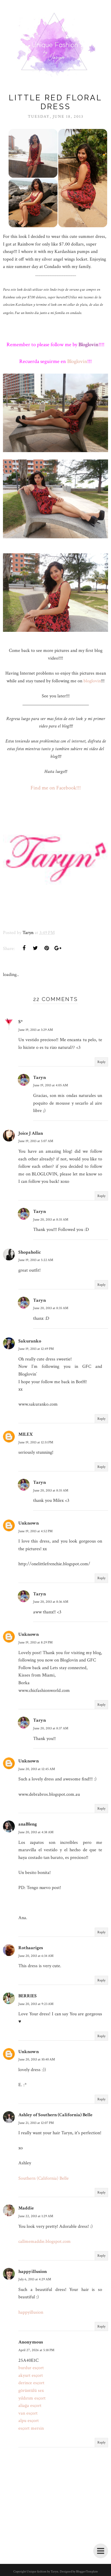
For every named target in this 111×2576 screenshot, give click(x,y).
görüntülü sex (31, 2390)
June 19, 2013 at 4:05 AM (50, 1085)
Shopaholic (29, 1252)
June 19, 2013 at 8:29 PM (35, 1642)
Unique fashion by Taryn (42, 2572)
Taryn (39, 1077)
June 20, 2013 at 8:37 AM (50, 1728)
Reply (101, 1062)
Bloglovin (77, 361)
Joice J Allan (30, 1133)
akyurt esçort (30, 2375)
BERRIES (27, 1996)
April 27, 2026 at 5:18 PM (36, 2350)
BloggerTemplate (87, 2572)
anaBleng (27, 1824)
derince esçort (31, 2383)
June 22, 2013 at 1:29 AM (35, 2216)
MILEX (25, 1434)
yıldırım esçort (32, 2398)
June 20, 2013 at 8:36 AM (50, 1601)
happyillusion (32, 2271)
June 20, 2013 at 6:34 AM (36, 1956)
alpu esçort (28, 2421)
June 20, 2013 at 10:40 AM (36, 2059)
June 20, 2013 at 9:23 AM (36, 2004)
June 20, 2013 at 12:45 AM (36, 1769)
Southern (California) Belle (43, 2178)
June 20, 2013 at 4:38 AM (36, 1832)
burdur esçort (31, 2368)
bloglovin (92, 681)
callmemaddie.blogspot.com (44, 2241)
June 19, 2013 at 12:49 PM (36, 1349)
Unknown (28, 1523)
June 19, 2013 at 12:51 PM (35, 1442)
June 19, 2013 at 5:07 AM (35, 1141)
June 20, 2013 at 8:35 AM (50, 1219)
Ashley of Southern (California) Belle (55, 2115)
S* (20, 1022)
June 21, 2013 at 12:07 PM (36, 2123)
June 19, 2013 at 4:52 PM (35, 1531)
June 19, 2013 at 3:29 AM (35, 1030)
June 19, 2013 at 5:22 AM (35, 1260)
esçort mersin (31, 2428)
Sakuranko (29, 1341)
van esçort (28, 2413)
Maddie (26, 2208)
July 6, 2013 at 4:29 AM (34, 2279)
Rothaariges (30, 1948)
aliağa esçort (29, 2405)
